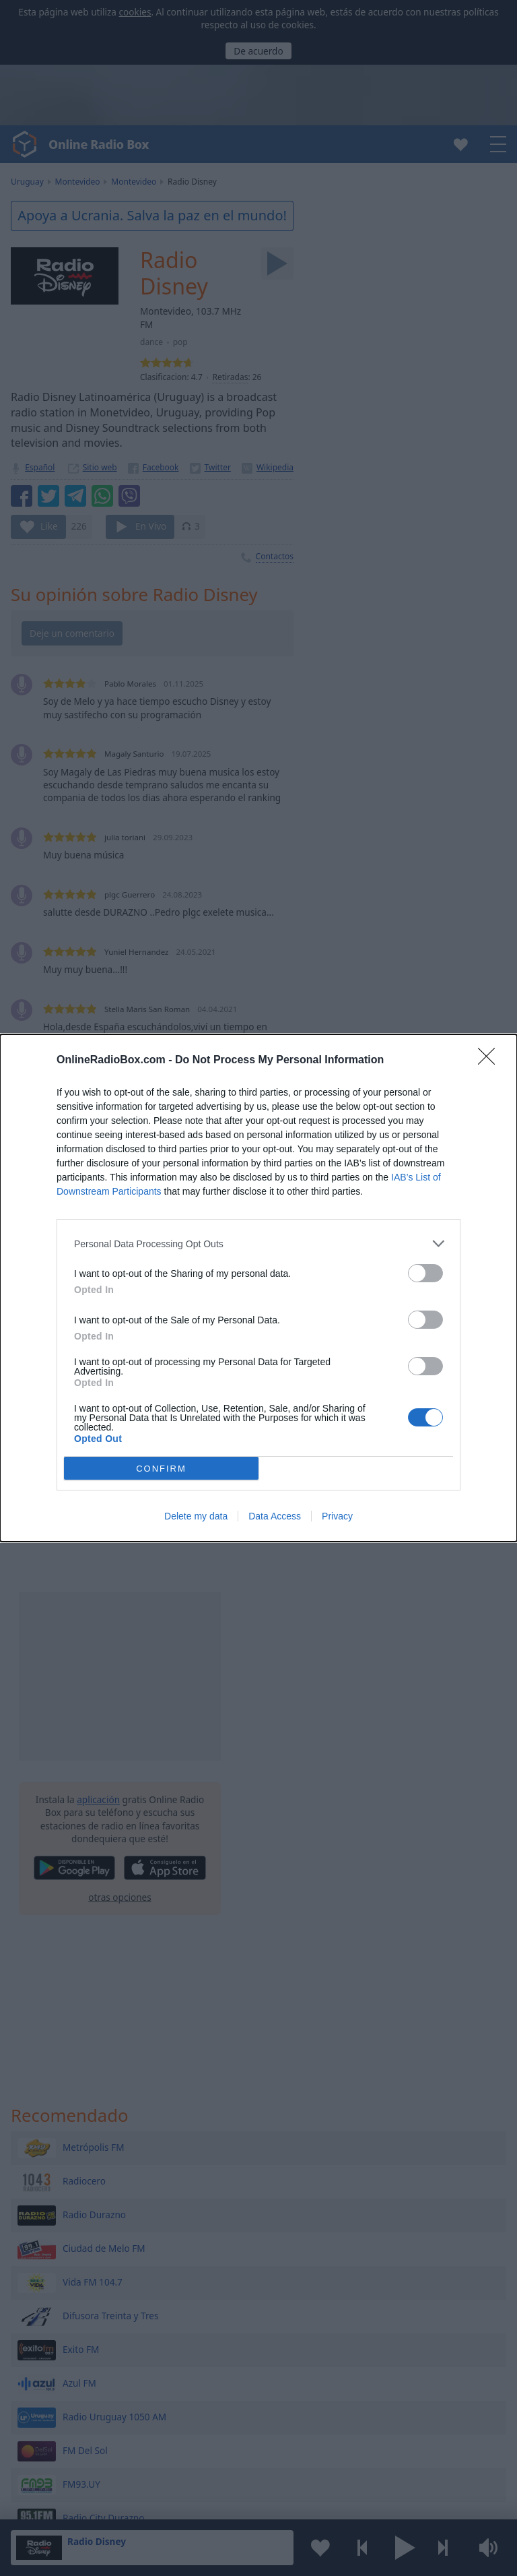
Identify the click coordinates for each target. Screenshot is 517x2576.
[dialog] (258, 1288)
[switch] (425, 1273)
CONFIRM (161, 1469)
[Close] (491, 1060)
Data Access (274, 1516)
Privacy (337, 1516)
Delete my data (196, 1516)
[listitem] (258, 1243)
